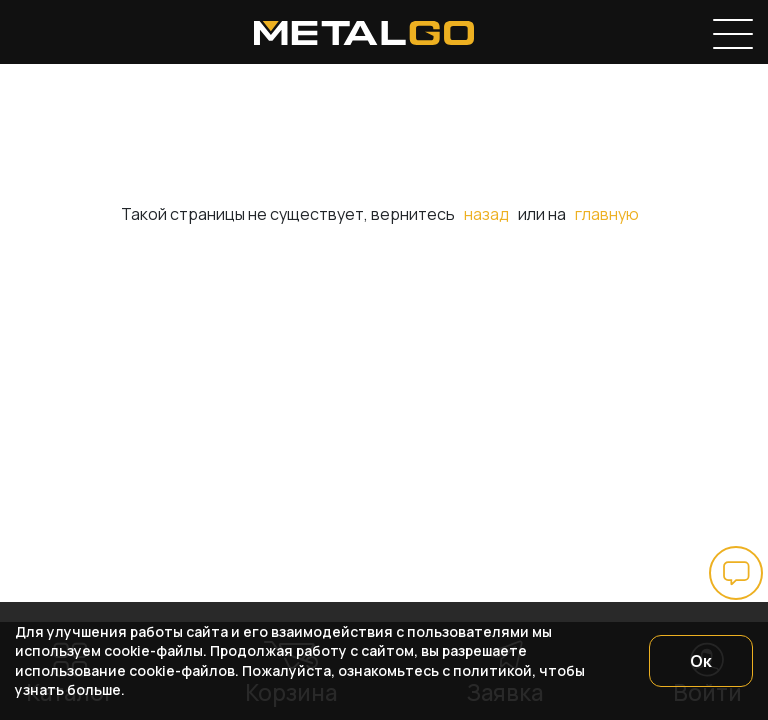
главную (607, 214)
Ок (701, 661)
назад (486, 214)
